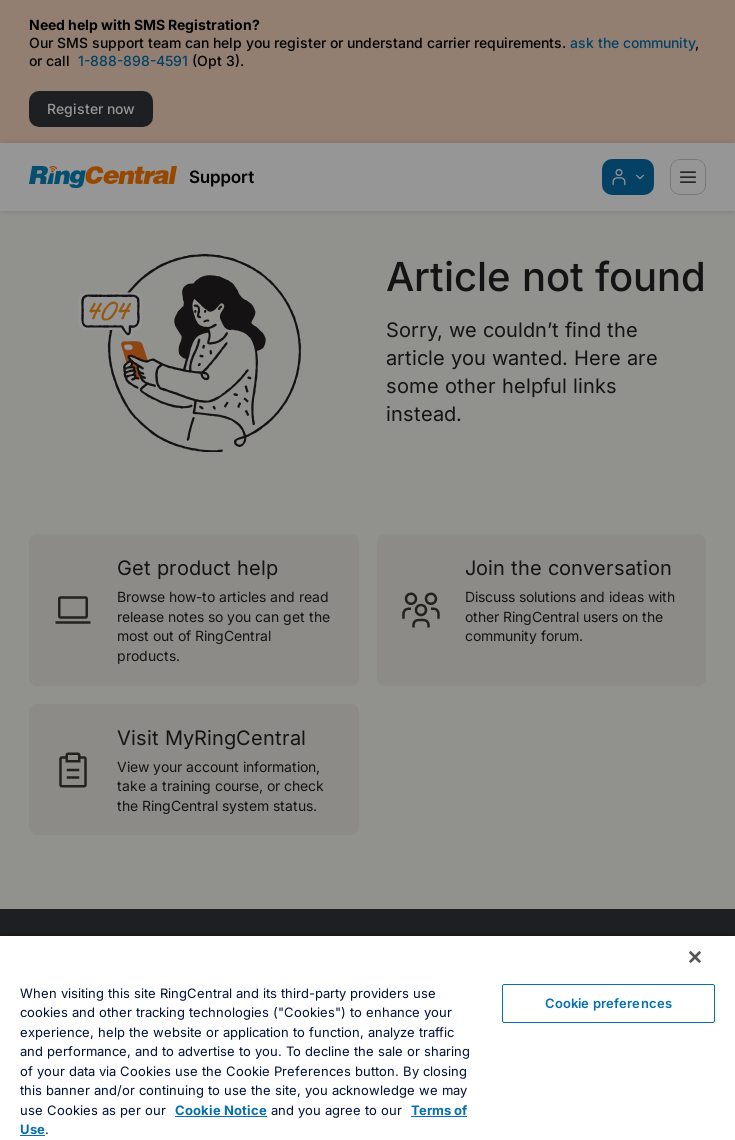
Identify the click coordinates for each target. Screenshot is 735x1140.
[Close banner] (695, 957)
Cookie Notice (221, 1110)
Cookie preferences (608, 1003)
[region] (367, 1038)
